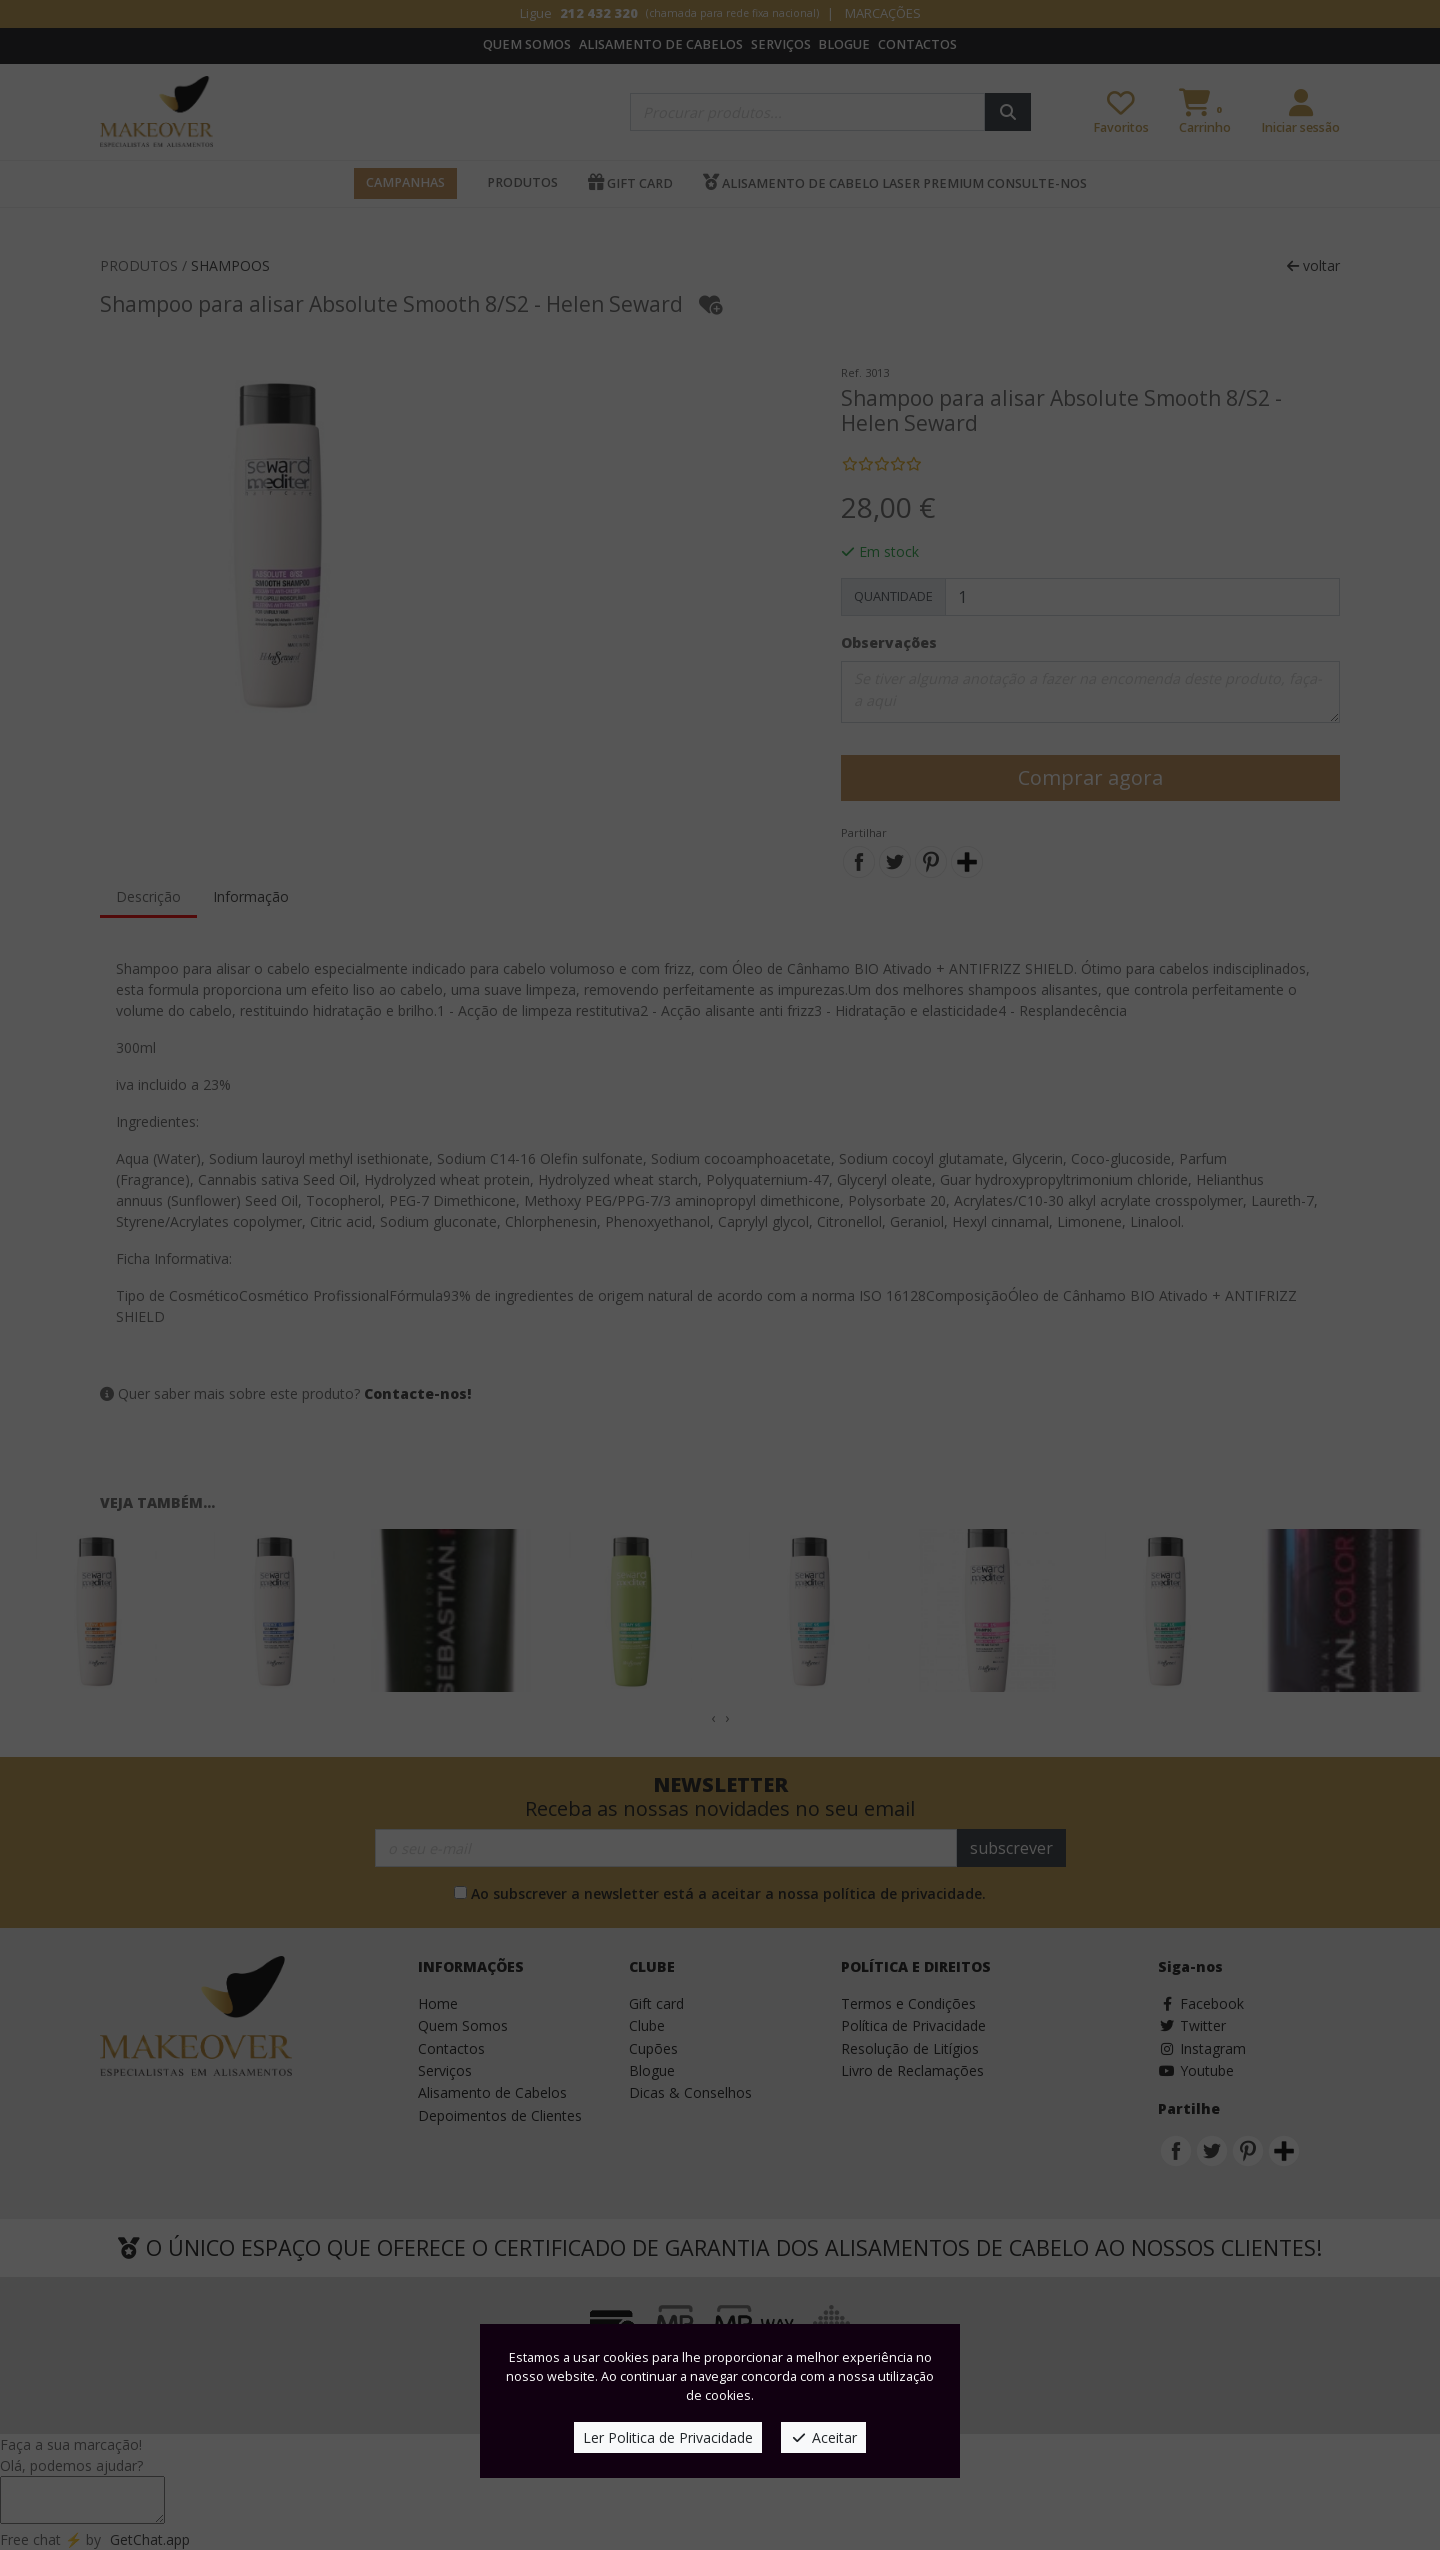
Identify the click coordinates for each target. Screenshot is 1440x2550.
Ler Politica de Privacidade (668, 2437)
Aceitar (823, 2437)
